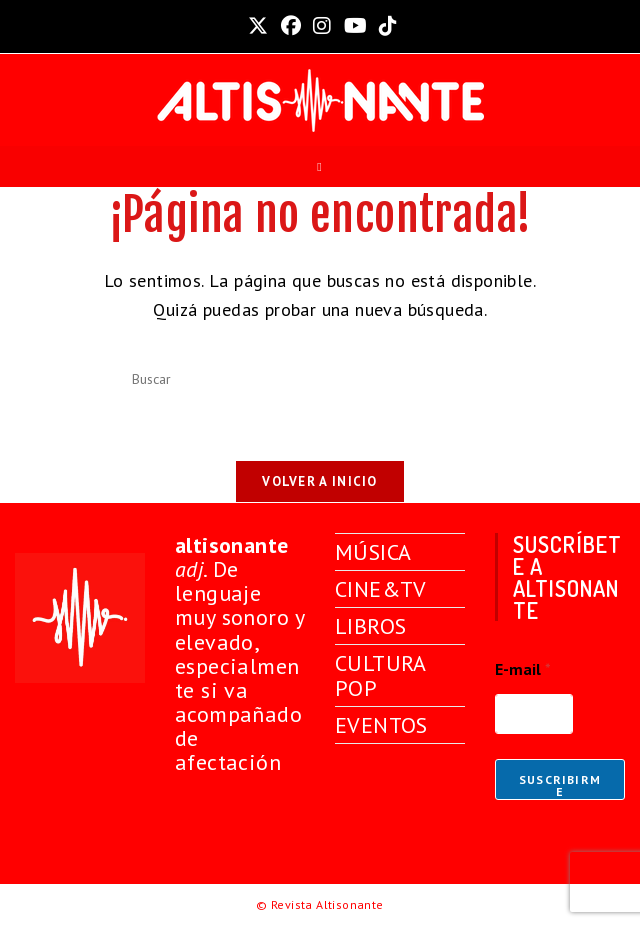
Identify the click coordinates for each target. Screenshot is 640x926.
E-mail (523, 669)
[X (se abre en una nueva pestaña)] (258, 26)
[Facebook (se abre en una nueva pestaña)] (291, 26)
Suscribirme (560, 785)
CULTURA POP (380, 675)
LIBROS (370, 626)
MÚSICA (373, 552)
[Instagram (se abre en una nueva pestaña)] (322, 26)
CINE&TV (381, 589)
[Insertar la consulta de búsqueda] (320, 380)
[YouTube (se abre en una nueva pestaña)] (355, 26)
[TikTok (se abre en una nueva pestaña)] (385, 26)
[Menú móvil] (319, 167)
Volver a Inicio (320, 481)
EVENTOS (381, 725)
